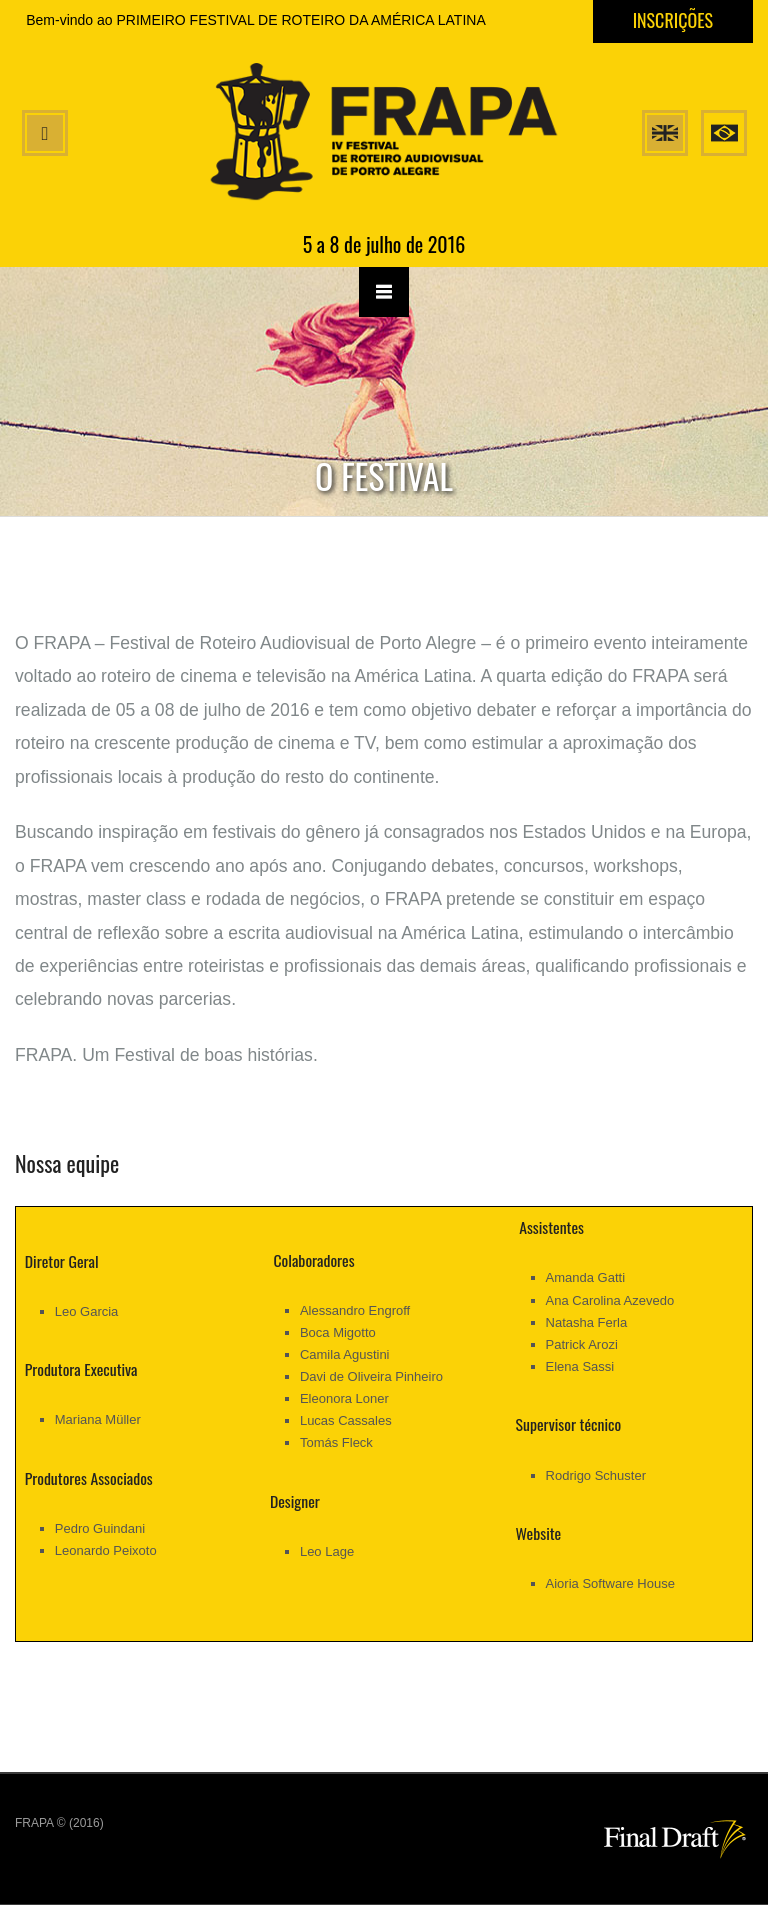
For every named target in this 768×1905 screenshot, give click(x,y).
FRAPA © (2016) (59, 1823)
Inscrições (673, 20)
